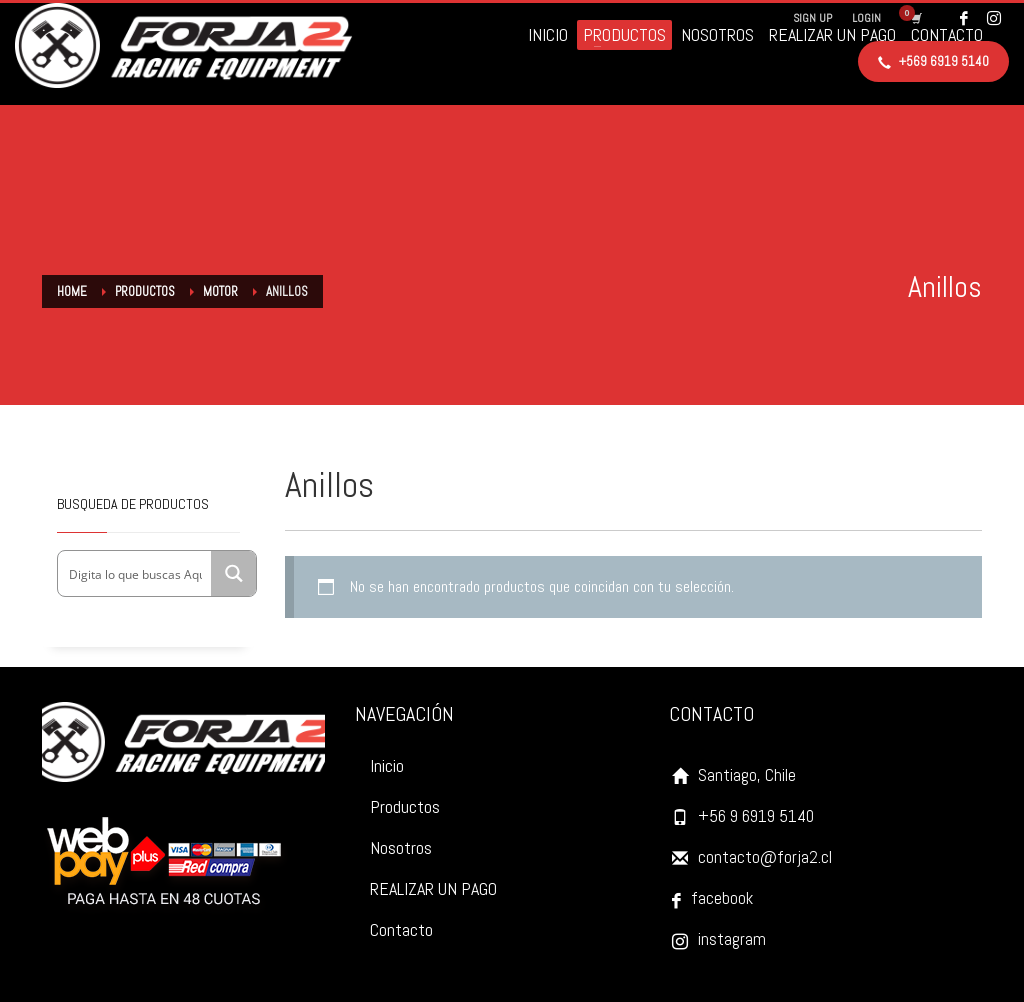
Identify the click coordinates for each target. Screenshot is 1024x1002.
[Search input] (135, 573)
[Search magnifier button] (233, 573)
